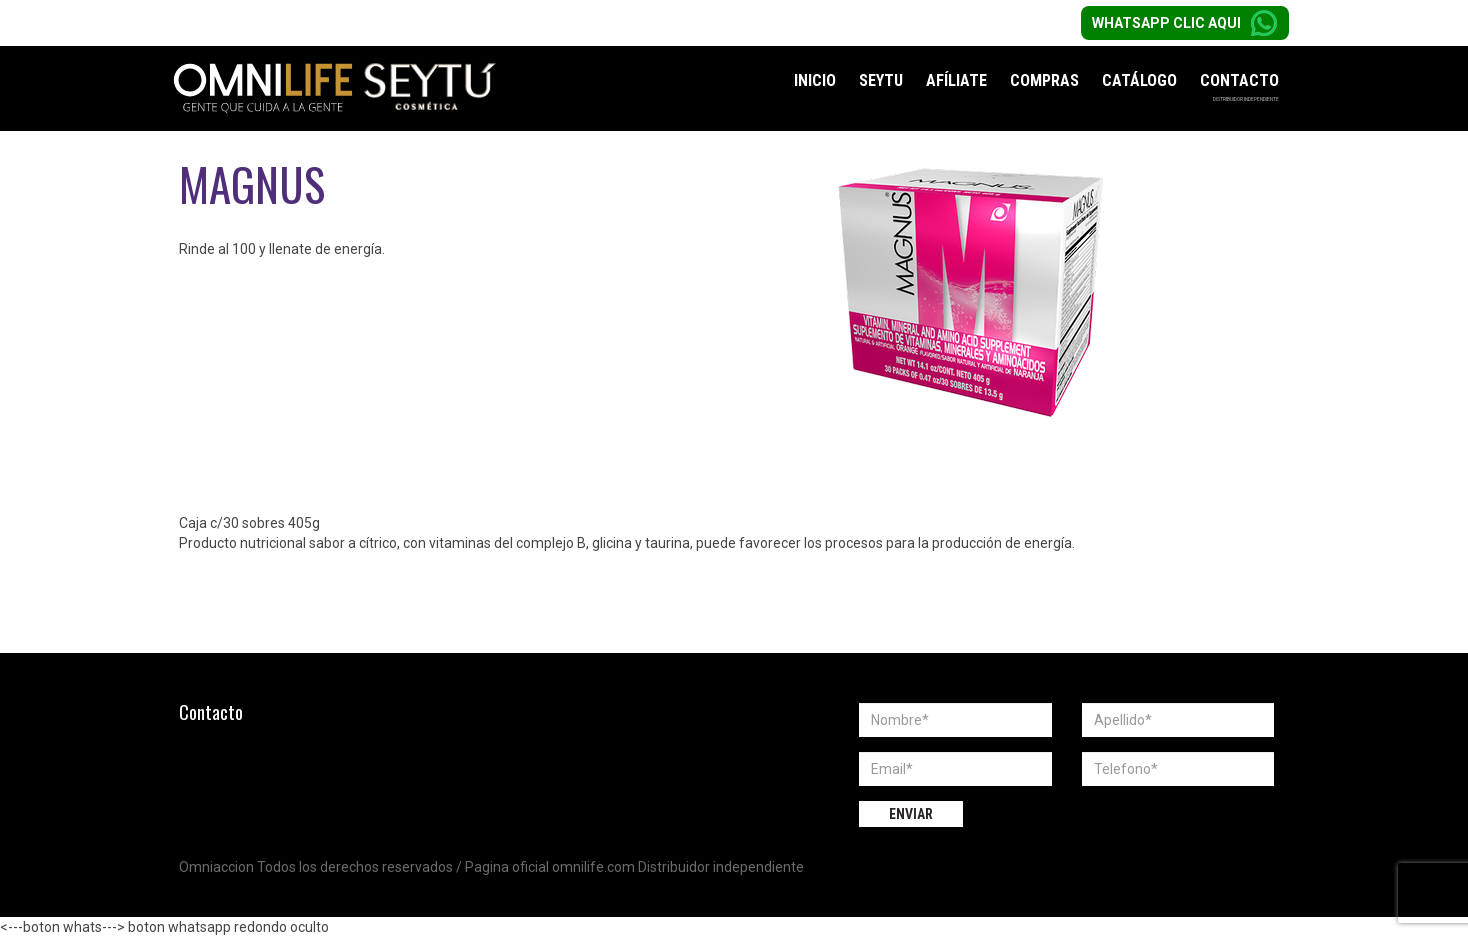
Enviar (911, 814)
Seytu (881, 80)
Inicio (815, 80)
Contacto (1239, 80)
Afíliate (956, 80)
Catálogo (1139, 80)
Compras (1044, 80)
